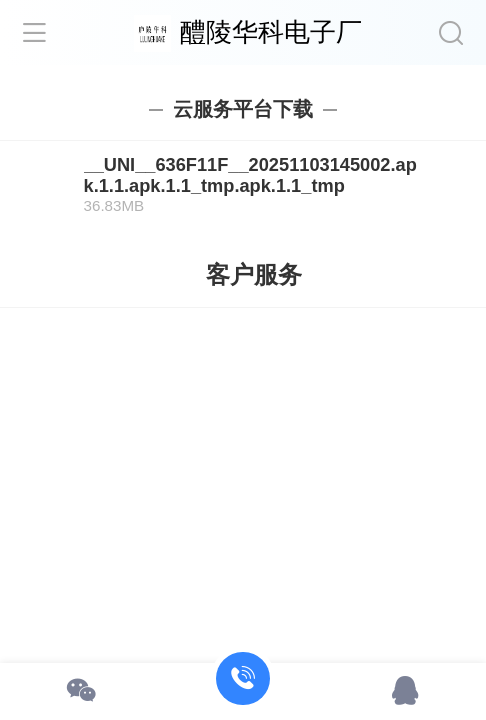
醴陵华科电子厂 (271, 32)
